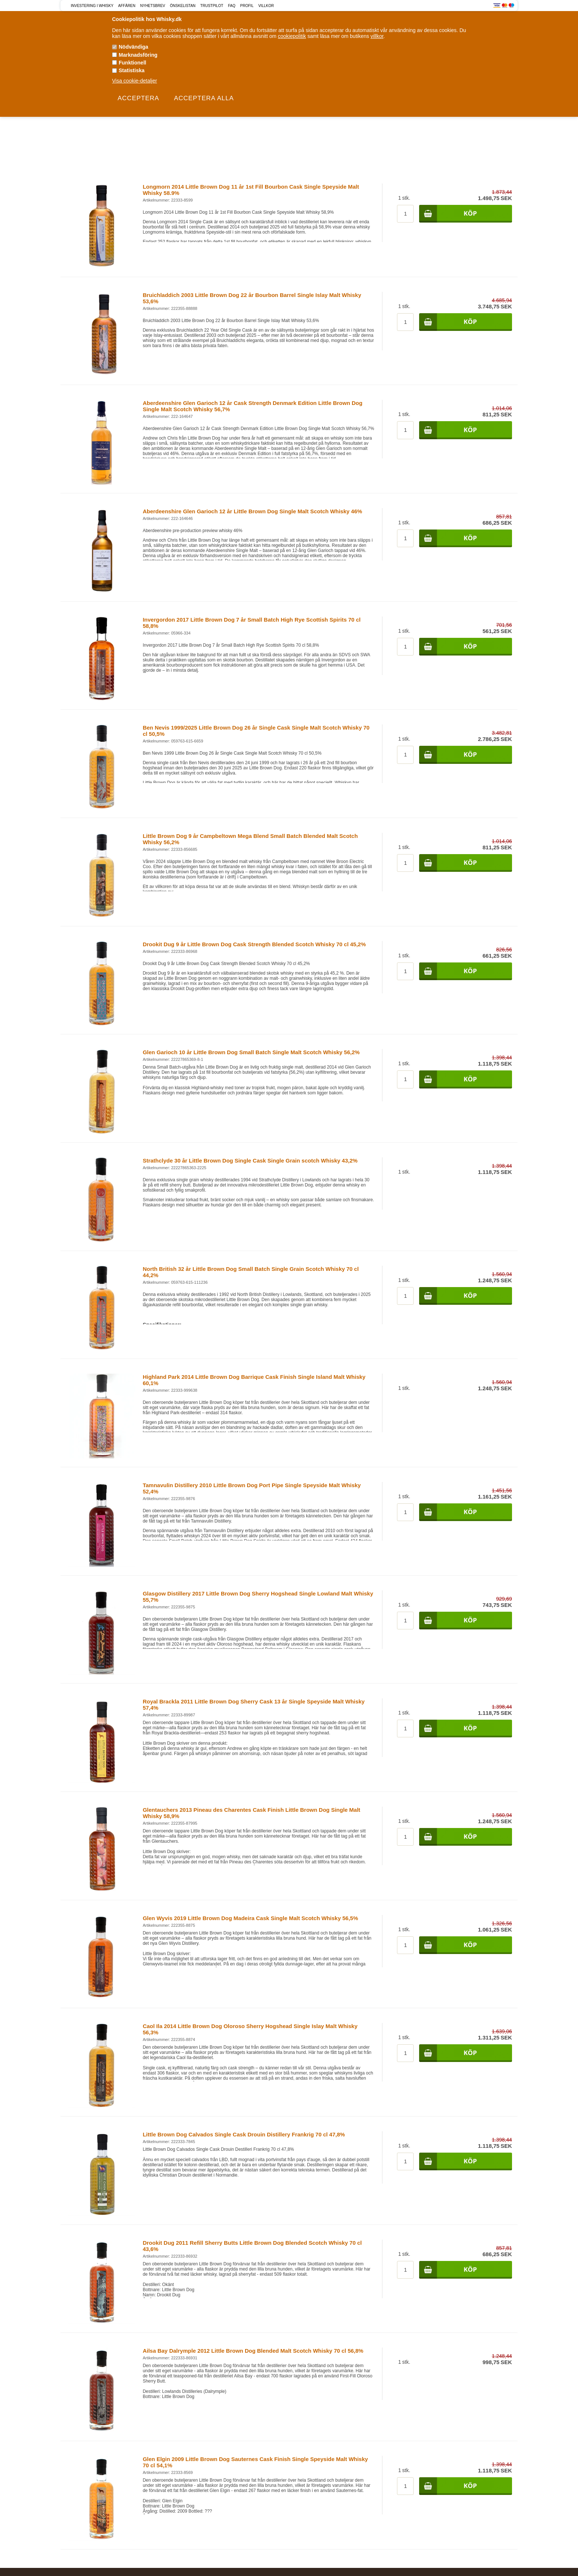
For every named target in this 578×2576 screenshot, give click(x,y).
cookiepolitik (292, 36)
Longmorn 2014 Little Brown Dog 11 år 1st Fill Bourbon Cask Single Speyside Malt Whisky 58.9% (251, 189)
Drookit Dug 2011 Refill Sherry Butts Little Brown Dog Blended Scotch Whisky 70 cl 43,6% (252, 2246)
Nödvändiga (133, 47)
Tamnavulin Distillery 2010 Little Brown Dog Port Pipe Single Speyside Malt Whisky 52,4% (252, 1488)
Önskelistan (182, 6)
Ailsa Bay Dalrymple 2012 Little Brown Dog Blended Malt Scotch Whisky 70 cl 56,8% (253, 2351)
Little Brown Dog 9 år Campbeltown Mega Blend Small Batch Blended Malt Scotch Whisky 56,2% (250, 839)
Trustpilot (211, 6)
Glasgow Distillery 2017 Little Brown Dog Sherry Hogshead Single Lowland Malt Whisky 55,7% (258, 1596)
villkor (376, 36)
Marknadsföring (138, 55)
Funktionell (132, 63)
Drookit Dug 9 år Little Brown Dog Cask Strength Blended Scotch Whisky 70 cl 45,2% (254, 944)
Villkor (266, 6)
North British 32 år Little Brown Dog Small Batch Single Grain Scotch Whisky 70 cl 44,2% (251, 1272)
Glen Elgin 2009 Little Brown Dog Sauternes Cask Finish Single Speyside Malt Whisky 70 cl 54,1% (255, 2462)
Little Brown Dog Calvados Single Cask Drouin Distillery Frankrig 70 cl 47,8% (244, 2134)
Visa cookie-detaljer (134, 81)
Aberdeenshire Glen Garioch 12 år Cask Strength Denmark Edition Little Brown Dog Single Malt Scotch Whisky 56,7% (252, 406)
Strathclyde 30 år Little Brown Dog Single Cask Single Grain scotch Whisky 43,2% (250, 1160)
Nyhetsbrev (152, 6)
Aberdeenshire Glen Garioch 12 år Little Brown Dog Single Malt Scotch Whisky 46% (252, 511)
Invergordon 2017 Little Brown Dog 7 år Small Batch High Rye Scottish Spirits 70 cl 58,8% (252, 622)
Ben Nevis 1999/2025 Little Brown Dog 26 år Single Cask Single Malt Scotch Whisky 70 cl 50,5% (256, 730)
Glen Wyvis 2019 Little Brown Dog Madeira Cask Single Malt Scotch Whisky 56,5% (250, 1918)
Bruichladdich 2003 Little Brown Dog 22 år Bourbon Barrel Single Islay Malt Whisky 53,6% (252, 298)
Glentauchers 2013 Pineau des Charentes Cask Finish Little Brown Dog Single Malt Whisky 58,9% (251, 1813)
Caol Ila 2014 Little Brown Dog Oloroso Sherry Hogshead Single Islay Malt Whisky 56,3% (250, 2029)
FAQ (232, 6)
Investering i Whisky (92, 6)
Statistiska (131, 70)
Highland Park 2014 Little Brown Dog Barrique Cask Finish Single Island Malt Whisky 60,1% (254, 1380)
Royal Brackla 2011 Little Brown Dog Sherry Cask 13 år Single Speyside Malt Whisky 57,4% (254, 1704)
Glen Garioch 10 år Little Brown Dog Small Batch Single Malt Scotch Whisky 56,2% (251, 1052)
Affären (127, 6)
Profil (247, 6)
